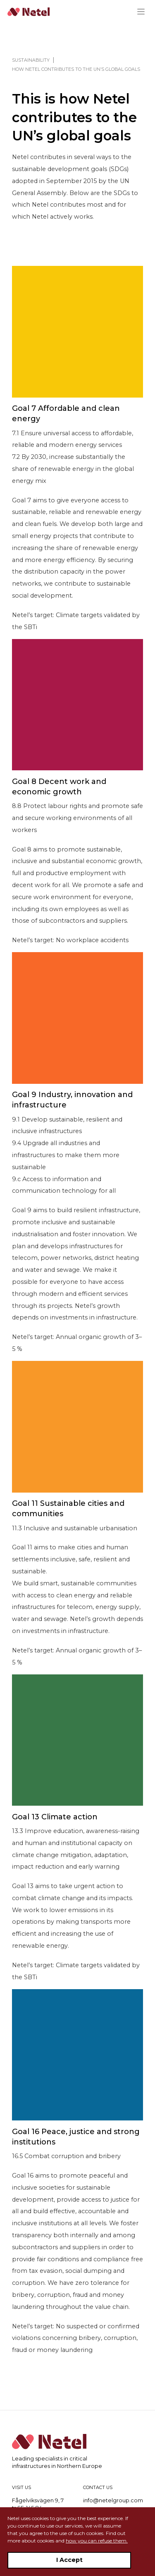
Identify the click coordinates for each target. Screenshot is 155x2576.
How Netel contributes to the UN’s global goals (76, 69)
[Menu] (144, 12)
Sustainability (31, 60)
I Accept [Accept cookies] (69, 2560)
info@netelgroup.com (113, 2500)
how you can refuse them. (97, 2540)
